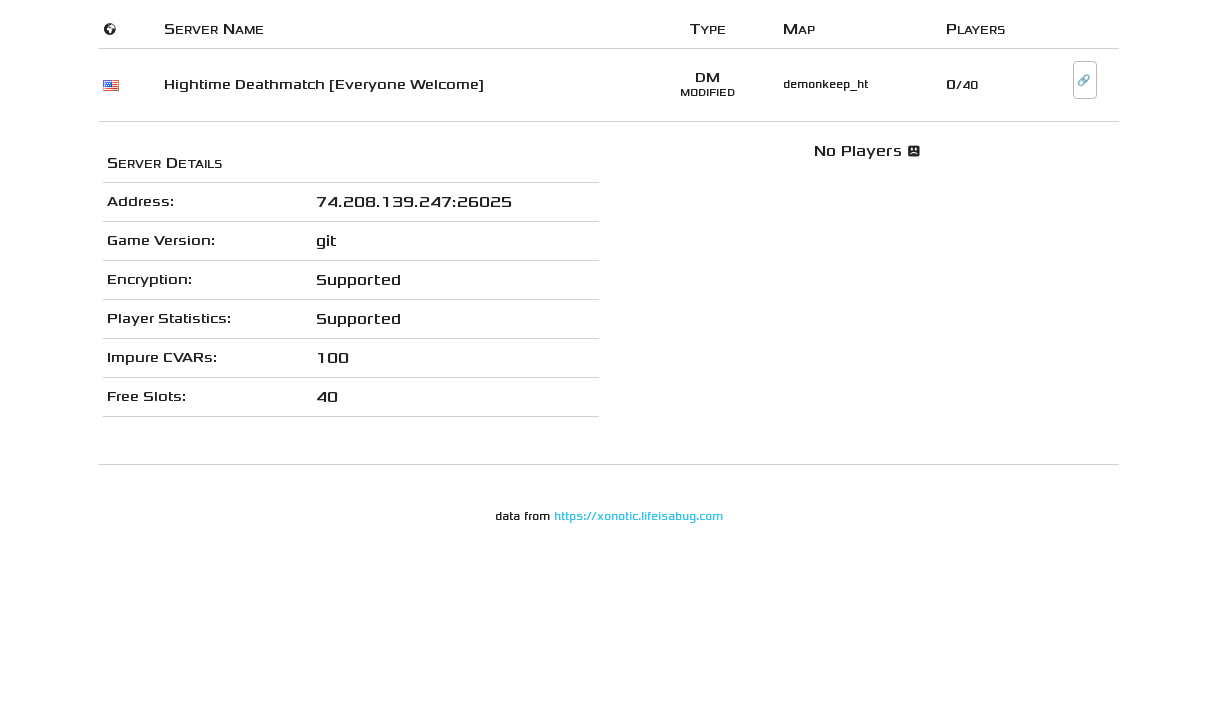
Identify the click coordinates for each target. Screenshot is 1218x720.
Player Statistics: (169, 318)
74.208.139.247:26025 (414, 202)
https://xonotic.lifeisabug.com (638, 516)
